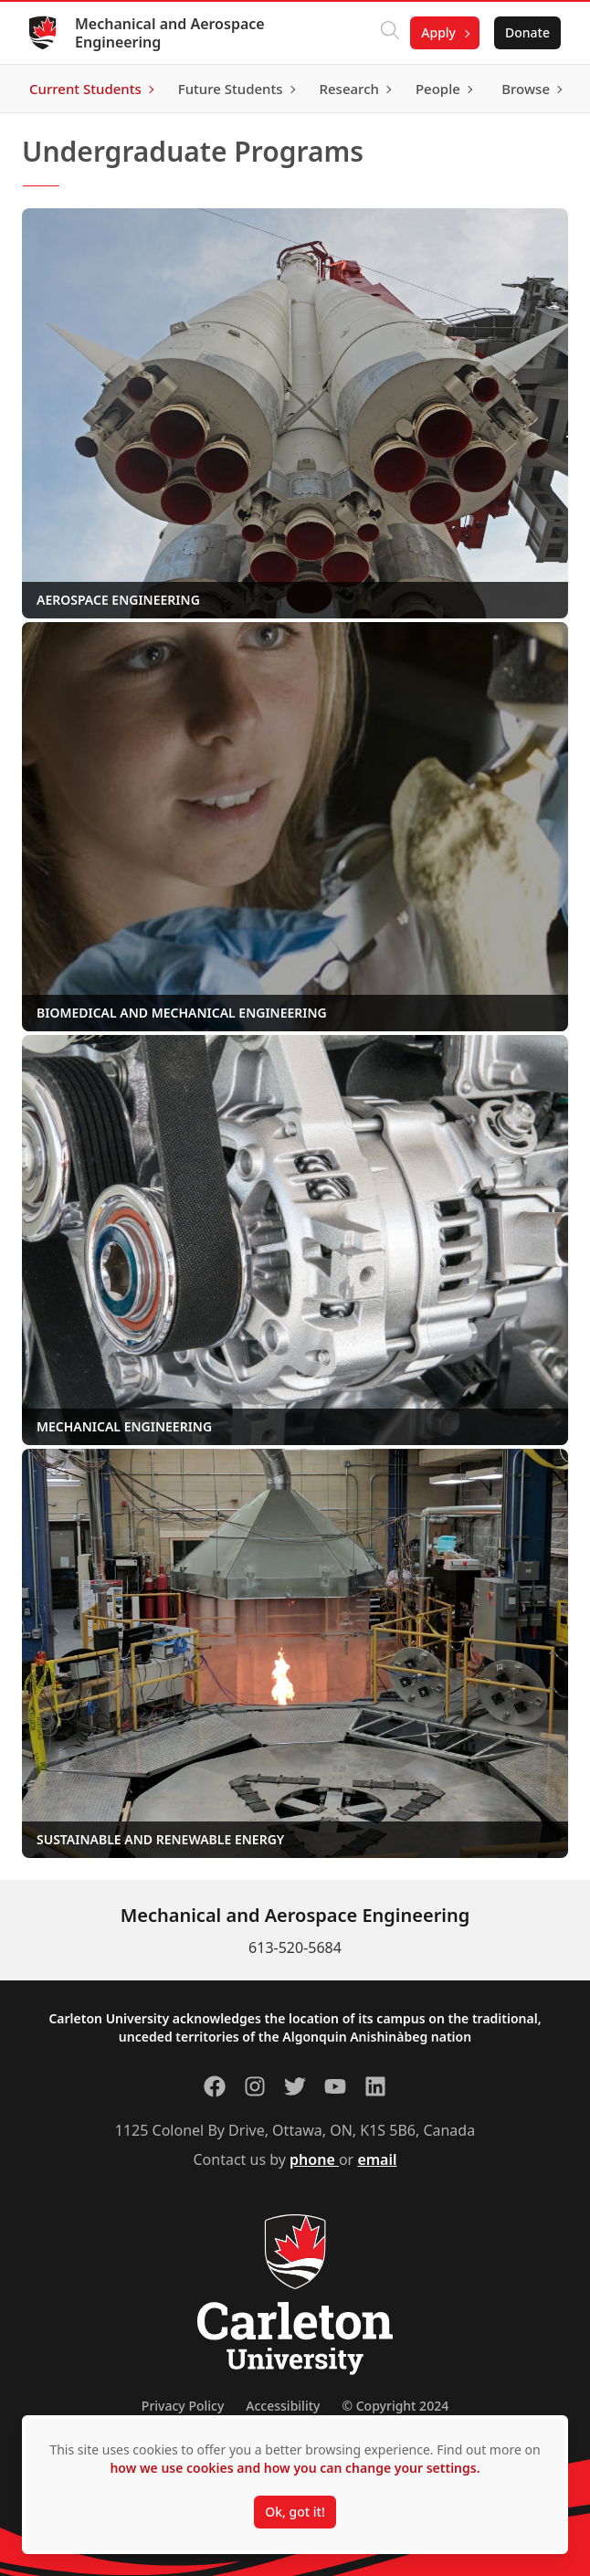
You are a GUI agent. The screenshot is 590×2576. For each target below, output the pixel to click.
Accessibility (283, 2405)
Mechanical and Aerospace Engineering (170, 33)
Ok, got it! (294, 2511)
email (376, 2159)
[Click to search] (390, 32)
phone (314, 2159)
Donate (527, 32)
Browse (525, 88)
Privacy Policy (183, 2405)
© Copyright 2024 (395, 2405)
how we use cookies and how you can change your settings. (294, 2467)
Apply (438, 32)
